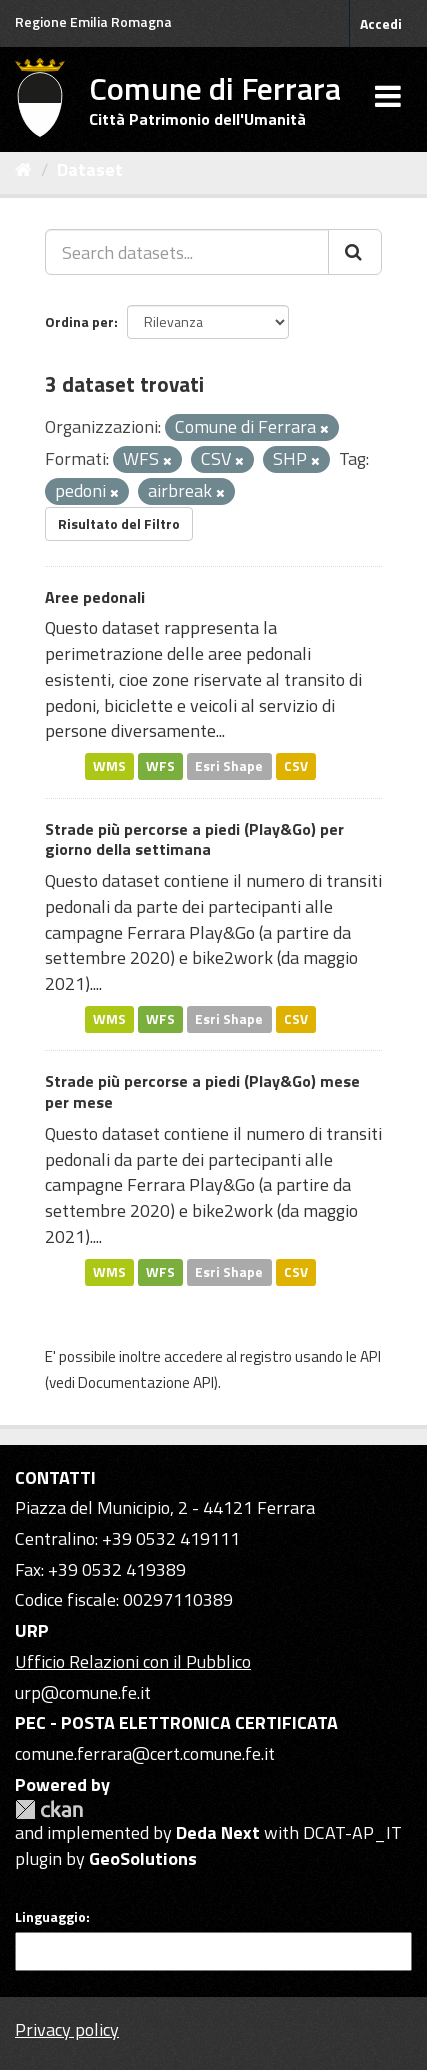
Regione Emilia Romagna (93, 21)
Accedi (381, 23)
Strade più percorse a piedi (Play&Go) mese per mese (202, 1091)
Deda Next (218, 1832)
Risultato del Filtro (119, 523)
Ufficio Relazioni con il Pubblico (133, 1661)
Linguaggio (50, 1917)
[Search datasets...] (187, 252)
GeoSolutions (143, 1858)
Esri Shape (229, 766)
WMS (109, 766)
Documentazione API (146, 1382)
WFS (160, 766)
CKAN (49, 1809)
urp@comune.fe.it (83, 1692)
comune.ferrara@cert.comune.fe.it (145, 1753)
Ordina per (79, 321)
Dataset (90, 169)
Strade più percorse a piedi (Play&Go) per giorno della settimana (194, 839)
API (370, 1356)
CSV (296, 766)
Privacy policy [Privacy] (67, 2029)
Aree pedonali (95, 597)
